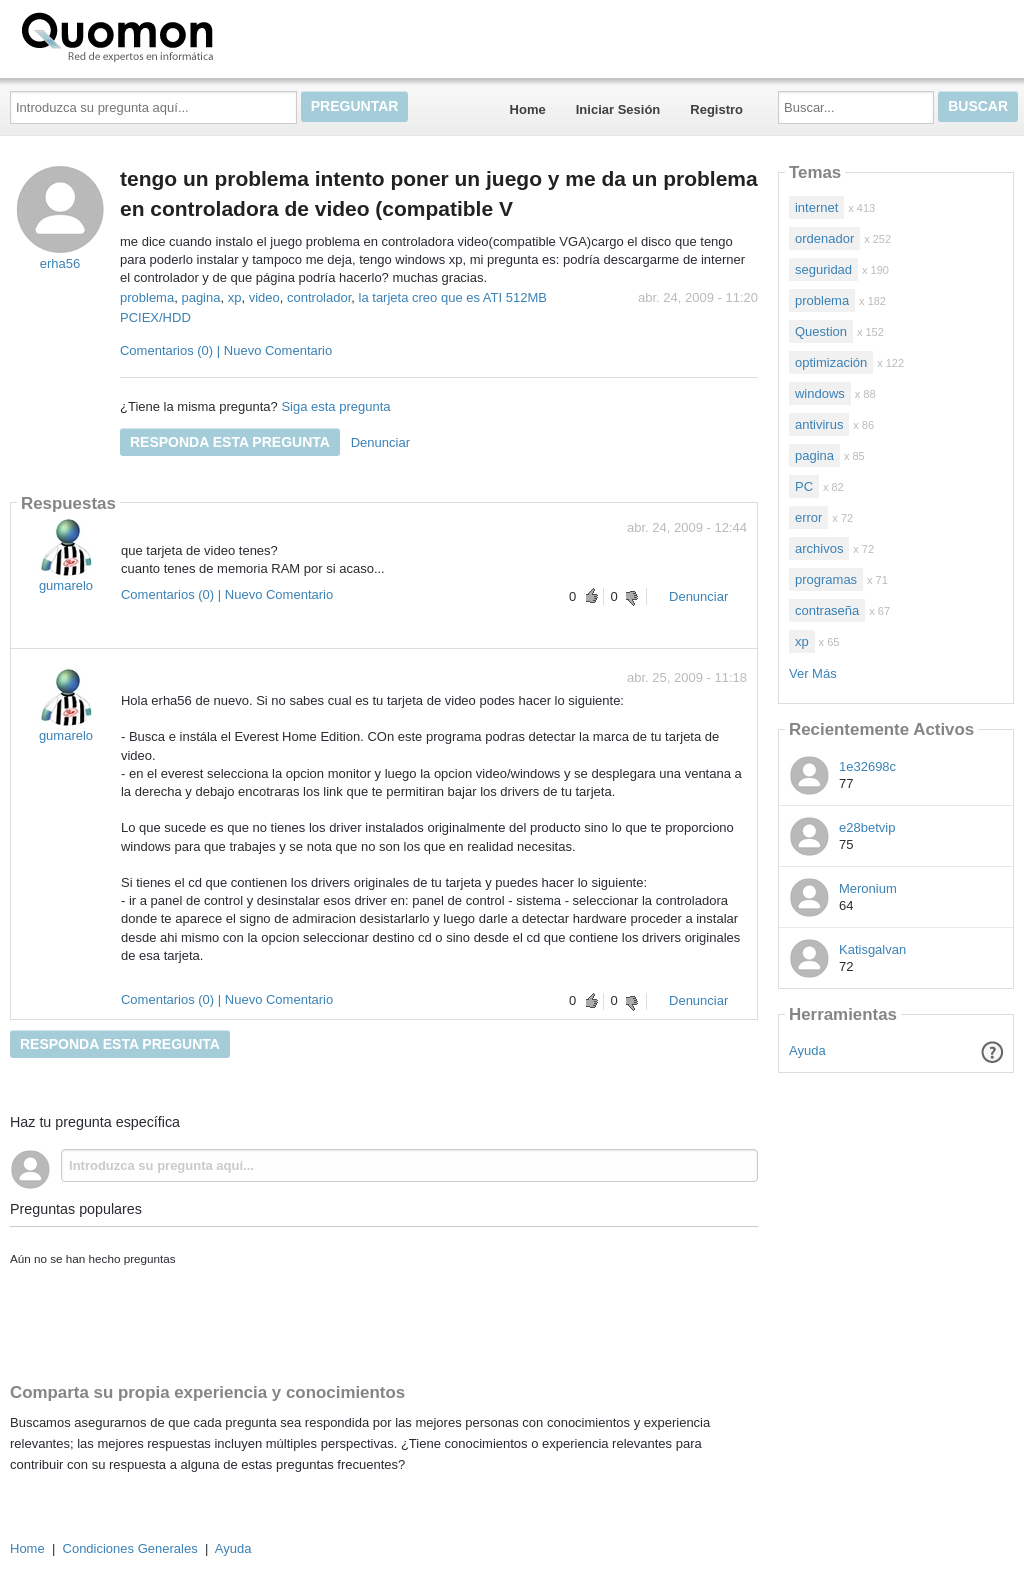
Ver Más (813, 673)
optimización (831, 362)
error (808, 517)
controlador (319, 297)
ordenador (824, 238)
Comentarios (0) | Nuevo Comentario (226, 350)
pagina (200, 297)
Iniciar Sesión (618, 109)
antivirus (819, 424)
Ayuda (807, 1050)
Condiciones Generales (130, 1548)
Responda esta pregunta (230, 442)
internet (816, 207)
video (264, 297)
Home (528, 109)
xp (235, 297)
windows (820, 393)
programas (826, 579)
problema (147, 297)
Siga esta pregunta (335, 406)
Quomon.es (181, 35)
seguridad (823, 269)
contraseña (827, 610)
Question (821, 331)
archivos (819, 548)
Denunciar (380, 442)
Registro (716, 109)
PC (804, 486)
